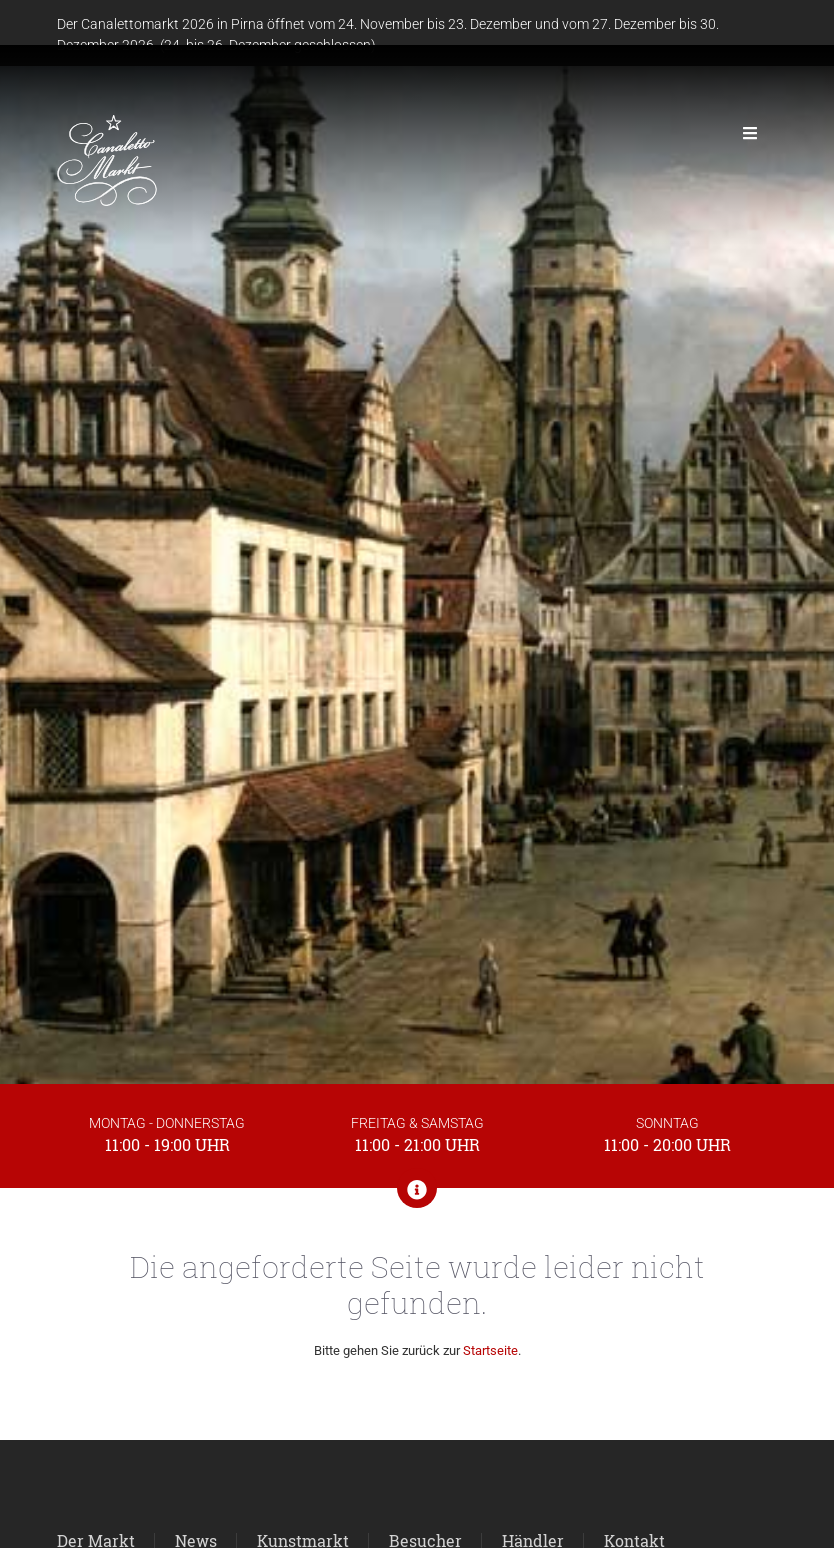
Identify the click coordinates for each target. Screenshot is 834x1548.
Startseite (490, 1350)
